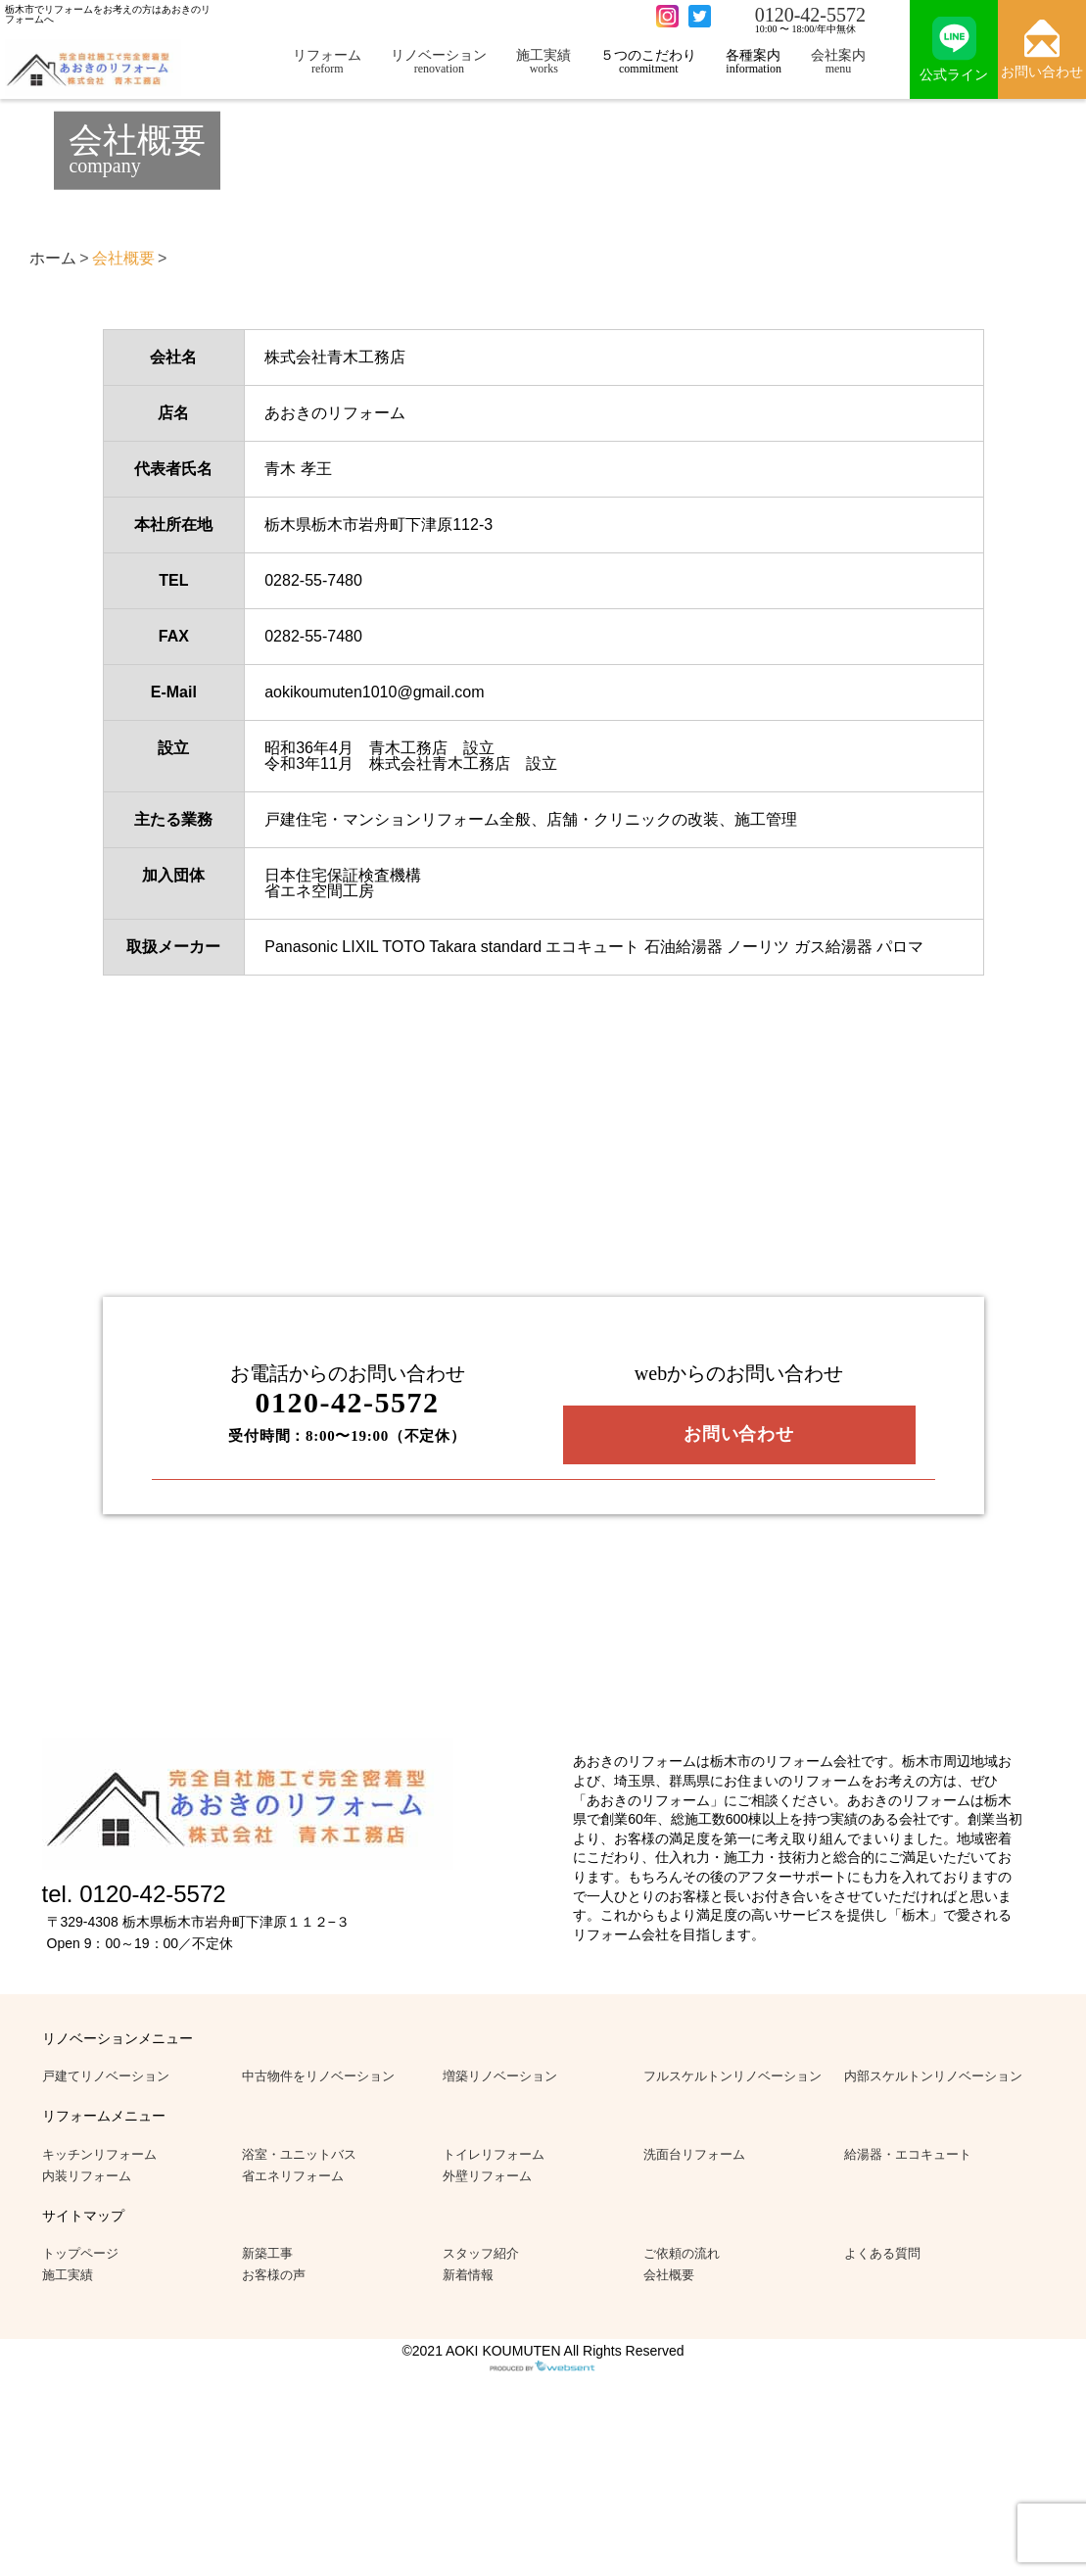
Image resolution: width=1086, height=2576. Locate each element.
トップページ (80, 2253)
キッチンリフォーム (99, 2154)
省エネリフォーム (293, 2176)
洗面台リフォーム (694, 2154)
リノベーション (439, 61)
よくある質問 (882, 2253)
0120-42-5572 (810, 14)
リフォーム (327, 61)
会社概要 (668, 2274)
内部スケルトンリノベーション (933, 2076)
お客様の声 (274, 2274)
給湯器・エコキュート (907, 2154)
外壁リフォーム (487, 2176)
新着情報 (468, 2274)
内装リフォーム (86, 2176)
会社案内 (838, 61)
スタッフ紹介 (481, 2253)
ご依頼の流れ (681, 2253)
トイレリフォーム (493, 2154)
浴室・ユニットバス (299, 2154)
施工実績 (543, 61)
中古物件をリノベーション (318, 2076)
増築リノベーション (500, 2076)
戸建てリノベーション (105, 2076)
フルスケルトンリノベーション (732, 2076)
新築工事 (267, 2253)
